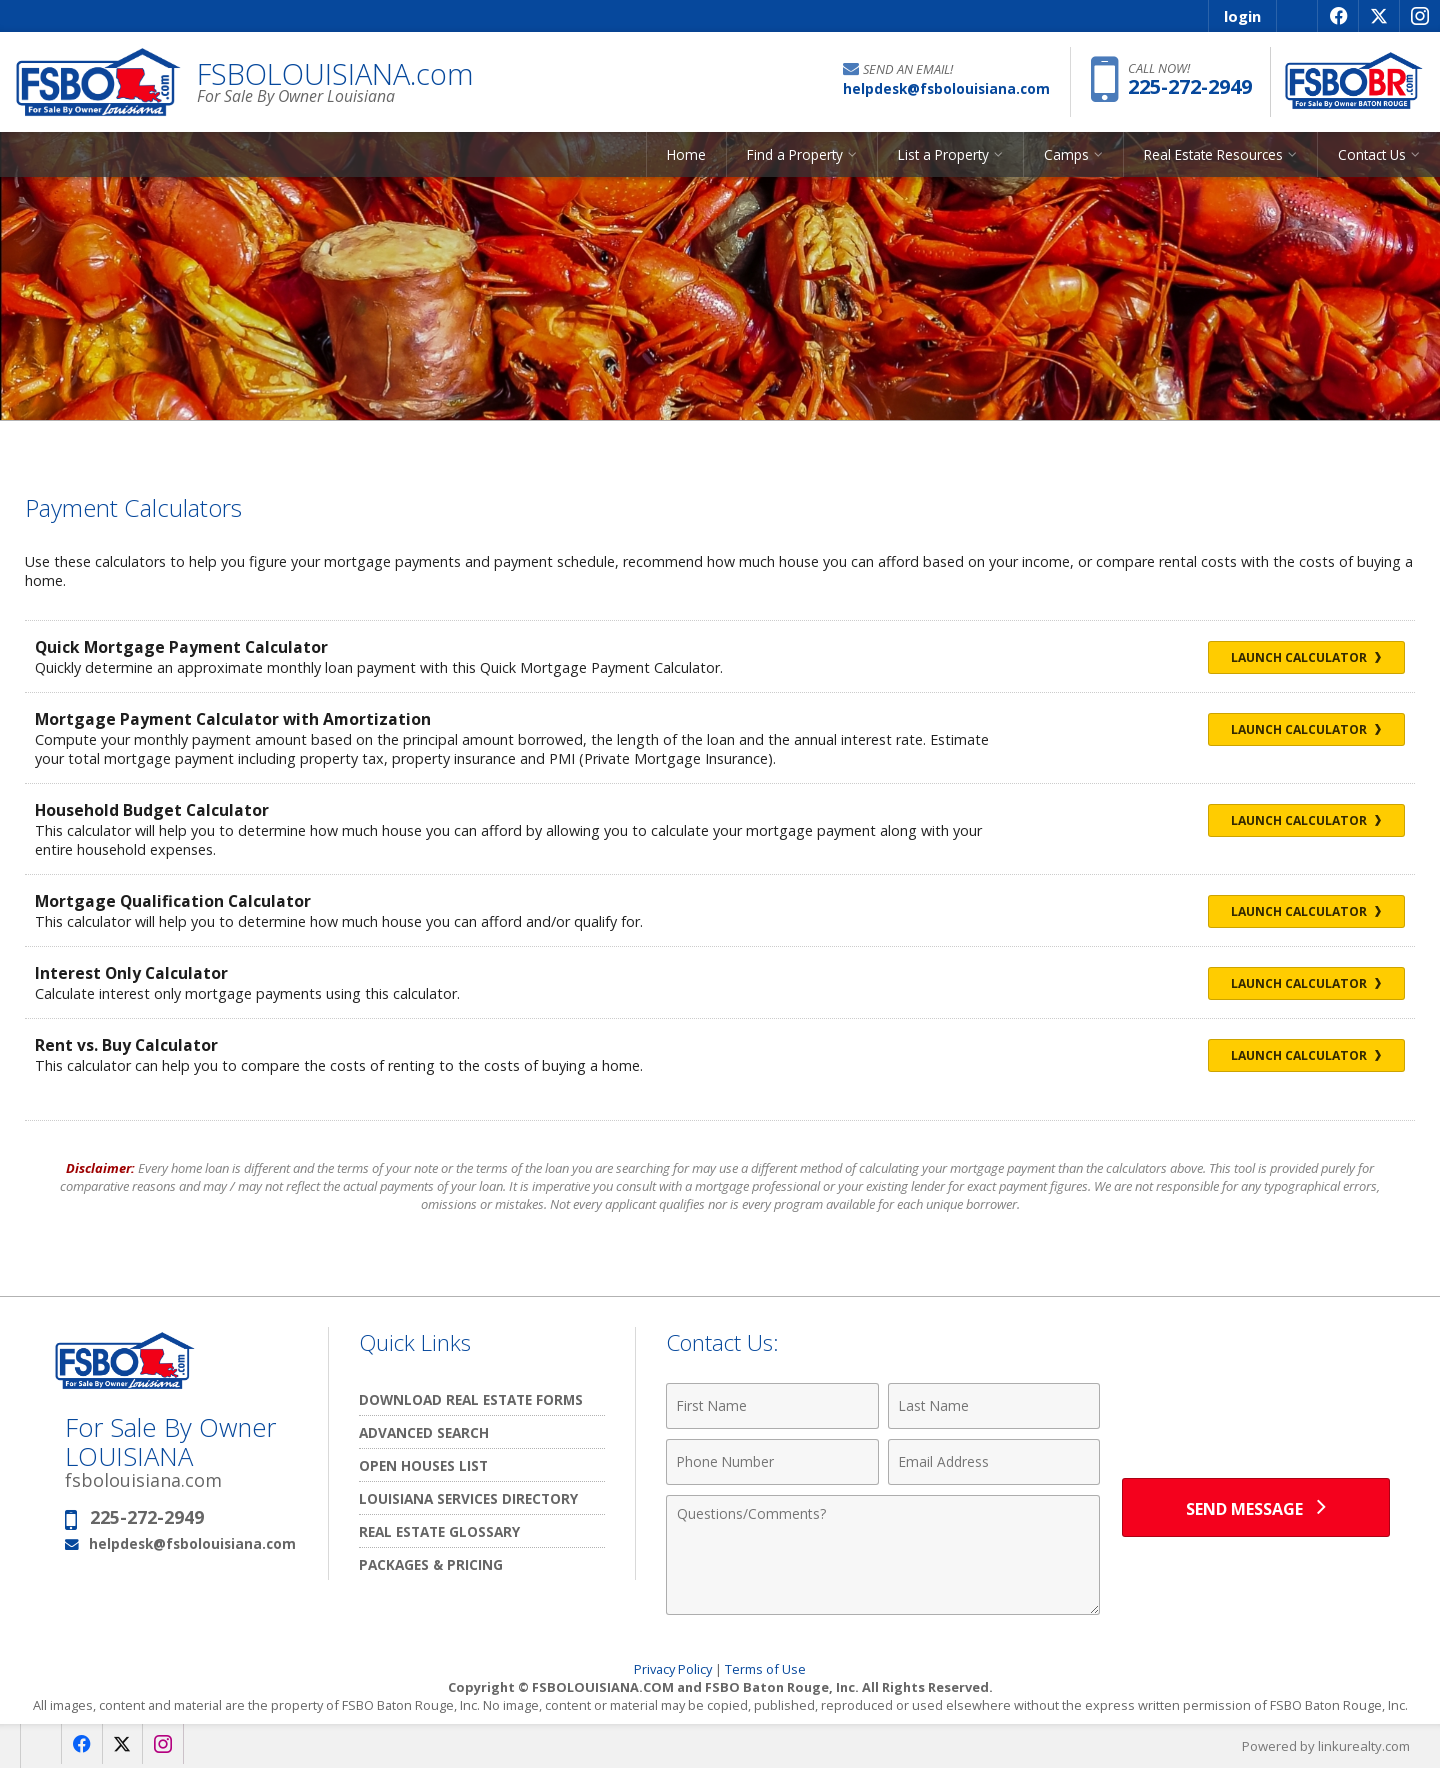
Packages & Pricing (431, 1564)
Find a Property (795, 154)
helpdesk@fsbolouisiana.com (192, 1543)
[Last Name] (994, 1406)
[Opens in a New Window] (1337, 16)
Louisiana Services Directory (468, 1498)
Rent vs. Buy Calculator (126, 1045)
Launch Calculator (1305, 657)
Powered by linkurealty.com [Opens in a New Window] (1326, 1746)
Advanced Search (424, 1432)
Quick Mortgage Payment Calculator (182, 647)
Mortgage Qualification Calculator (173, 901)
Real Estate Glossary (439, 1531)
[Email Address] (994, 1462)
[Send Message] (1256, 1508)
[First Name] (772, 1406)
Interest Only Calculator (132, 973)
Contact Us (1372, 154)
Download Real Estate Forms (471, 1399)
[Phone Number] (772, 1462)
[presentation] (1256, 1417)
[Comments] (883, 1555)
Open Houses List (423, 1465)
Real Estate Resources (1213, 154)
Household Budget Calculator (152, 810)
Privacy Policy (673, 1669)
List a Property (943, 154)
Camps (1066, 154)
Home (686, 154)
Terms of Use (765, 1669)
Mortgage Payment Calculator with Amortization (234, 719)
